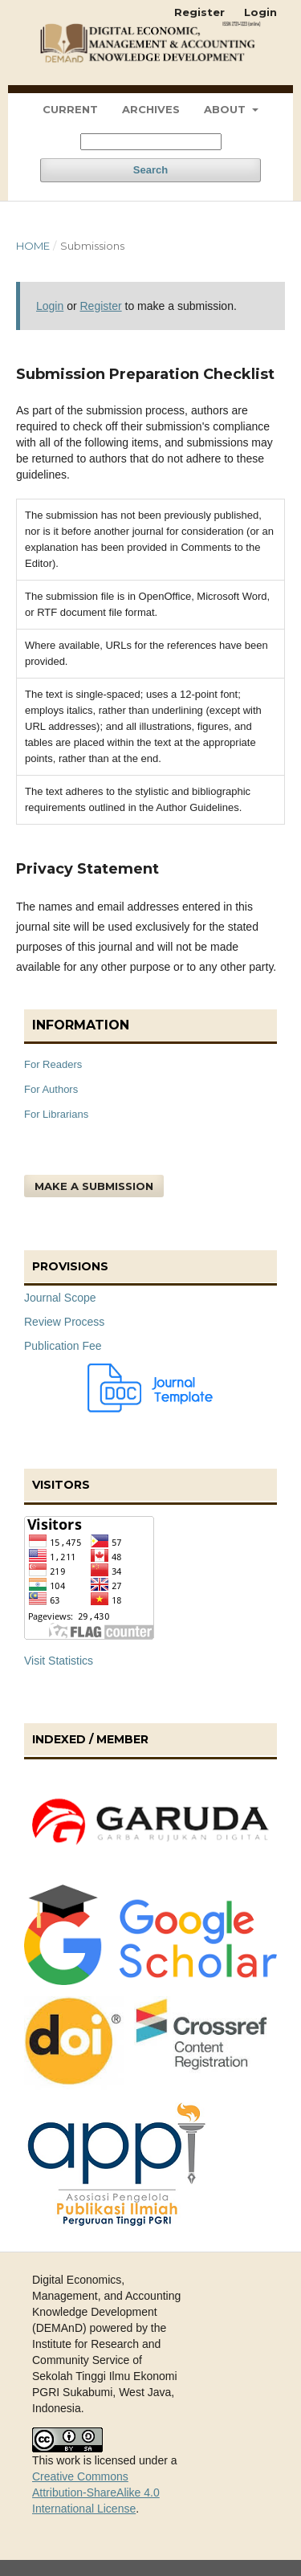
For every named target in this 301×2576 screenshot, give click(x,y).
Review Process (64, 1321)
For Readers (53, 1064)
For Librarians (56, 1114)
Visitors (61, 1485)
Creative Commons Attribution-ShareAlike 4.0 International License (96, 2492)
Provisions (70, 1266)
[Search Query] (151, 141)
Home (33, 245)
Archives (151, 109)
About (226, 109)
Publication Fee (63, 1345)
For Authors (51, 1089)
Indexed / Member (90, 1739)
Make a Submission (94, 1186)
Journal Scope (60, 1297)
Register (199, 12)
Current (70, 109)
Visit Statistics (58, 1660)
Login (260, 12)
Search (150, 170)
